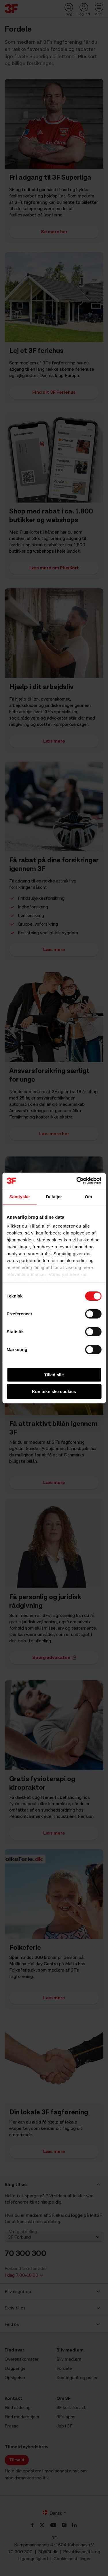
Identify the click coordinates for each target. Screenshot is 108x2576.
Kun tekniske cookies (54, 1391)
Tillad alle (54, 1374)
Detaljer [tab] (54, 1196)
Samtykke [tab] (19, 1196)
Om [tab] (88, 1196)
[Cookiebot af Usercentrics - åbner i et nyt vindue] (76, 1180)
